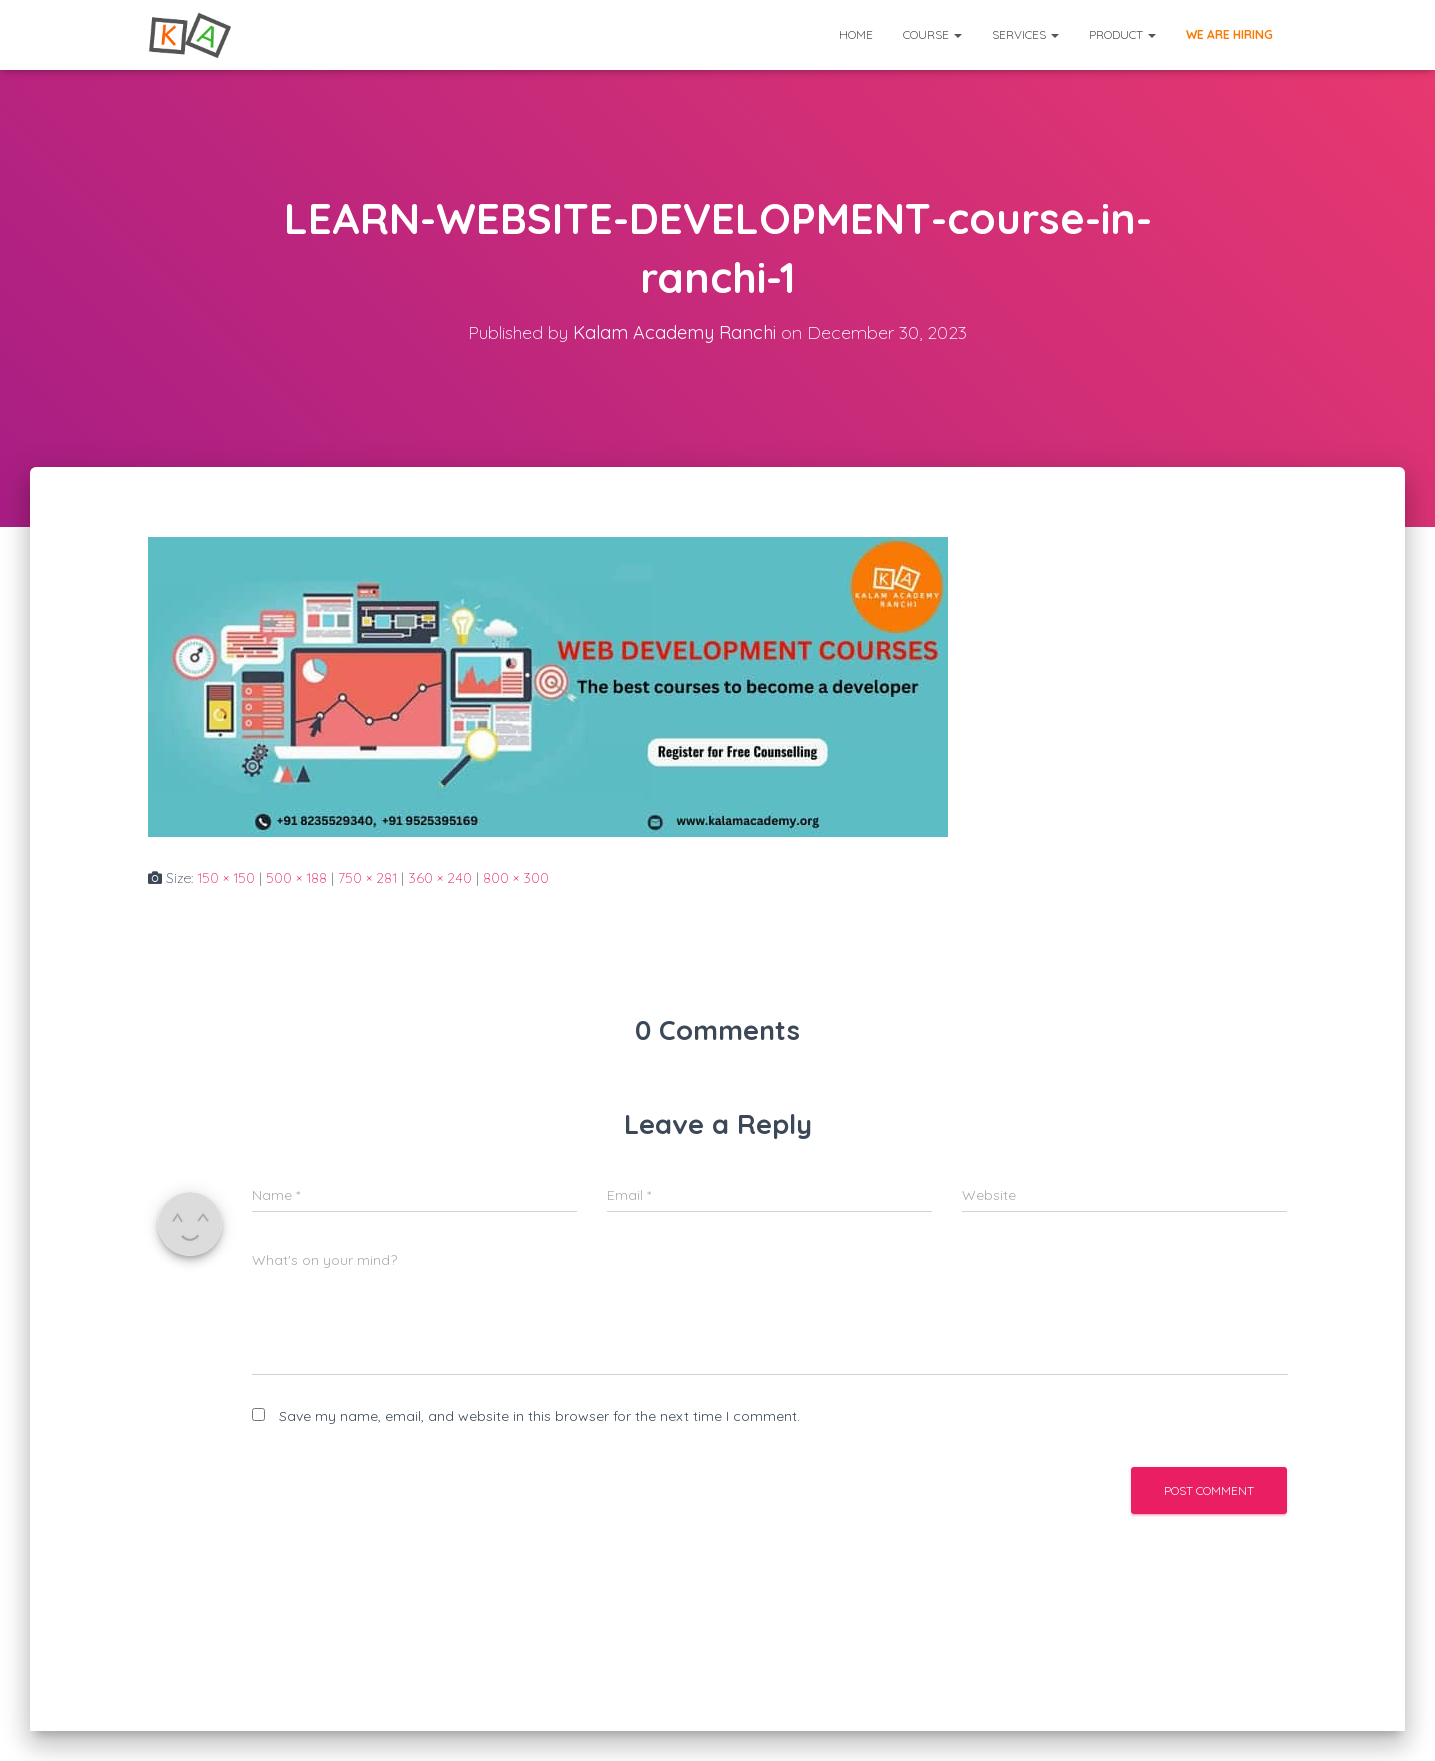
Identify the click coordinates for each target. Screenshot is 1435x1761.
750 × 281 (367, 878)
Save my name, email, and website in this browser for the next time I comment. (539, 1416)
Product (1122, 34)
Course (932, 34)
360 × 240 (440, 878)
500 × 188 (296, 878)
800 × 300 (516, 878)
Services (1025, 34)
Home (856, 34)
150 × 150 (226, 878)
